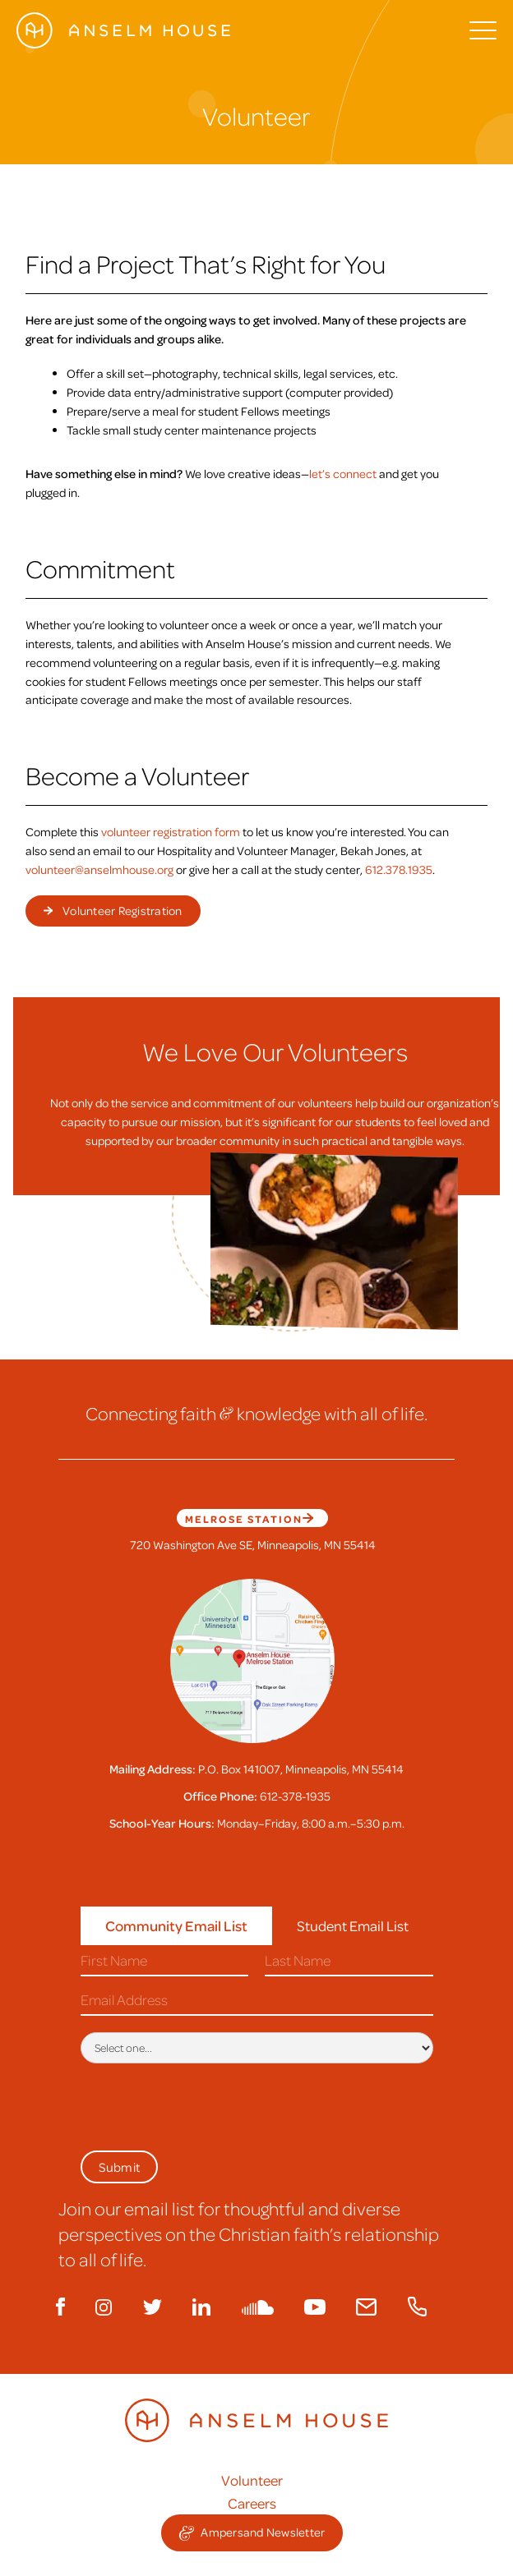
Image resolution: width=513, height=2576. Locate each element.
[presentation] (205, 2104)
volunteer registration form (170, 831)
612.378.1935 (398, 869)
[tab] (176, 1926)
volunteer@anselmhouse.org (99, 869)
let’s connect (343, 473)
